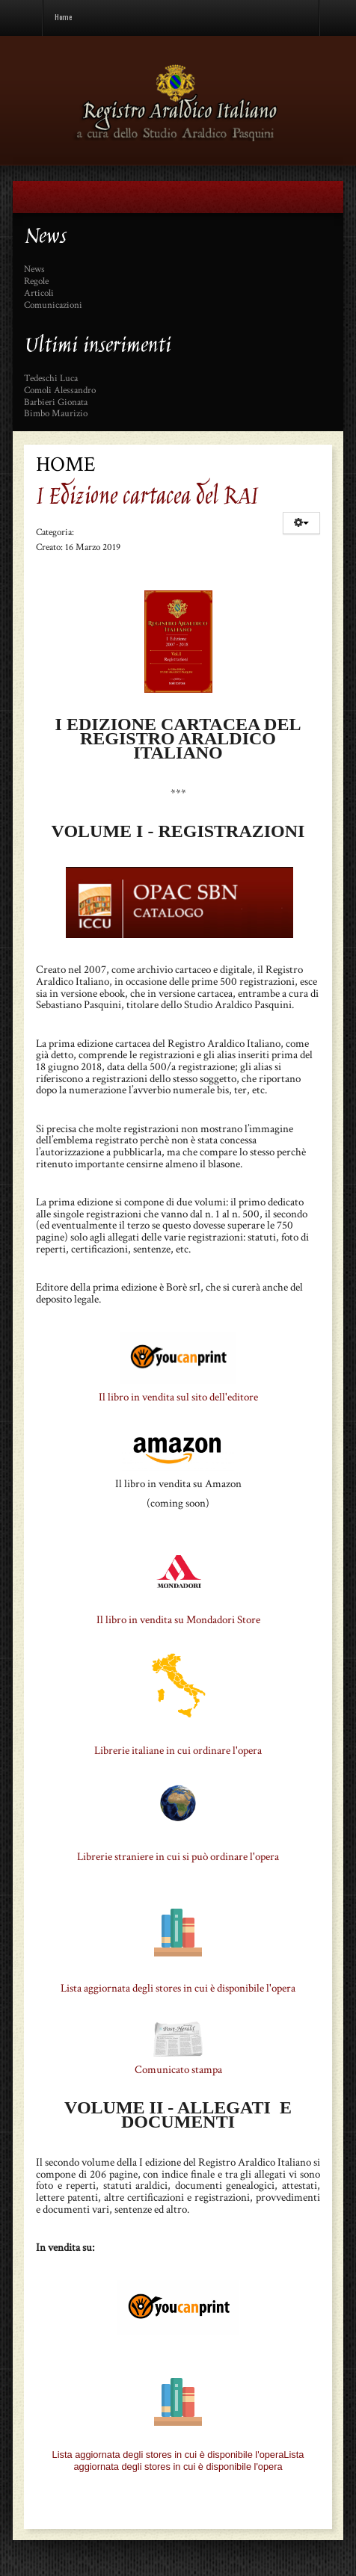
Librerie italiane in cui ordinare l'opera (178, 1750)
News (34, 270)
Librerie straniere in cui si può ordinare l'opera (178, 1857)
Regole (36, 282)
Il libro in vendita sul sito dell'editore (178, 1397)
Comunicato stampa (178, 2070)
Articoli (39, 294)
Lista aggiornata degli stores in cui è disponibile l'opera (178, 1988)
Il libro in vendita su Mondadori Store (178, 1620)
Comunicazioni (53, 306)
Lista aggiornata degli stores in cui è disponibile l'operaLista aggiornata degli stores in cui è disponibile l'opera (178, 2460)
